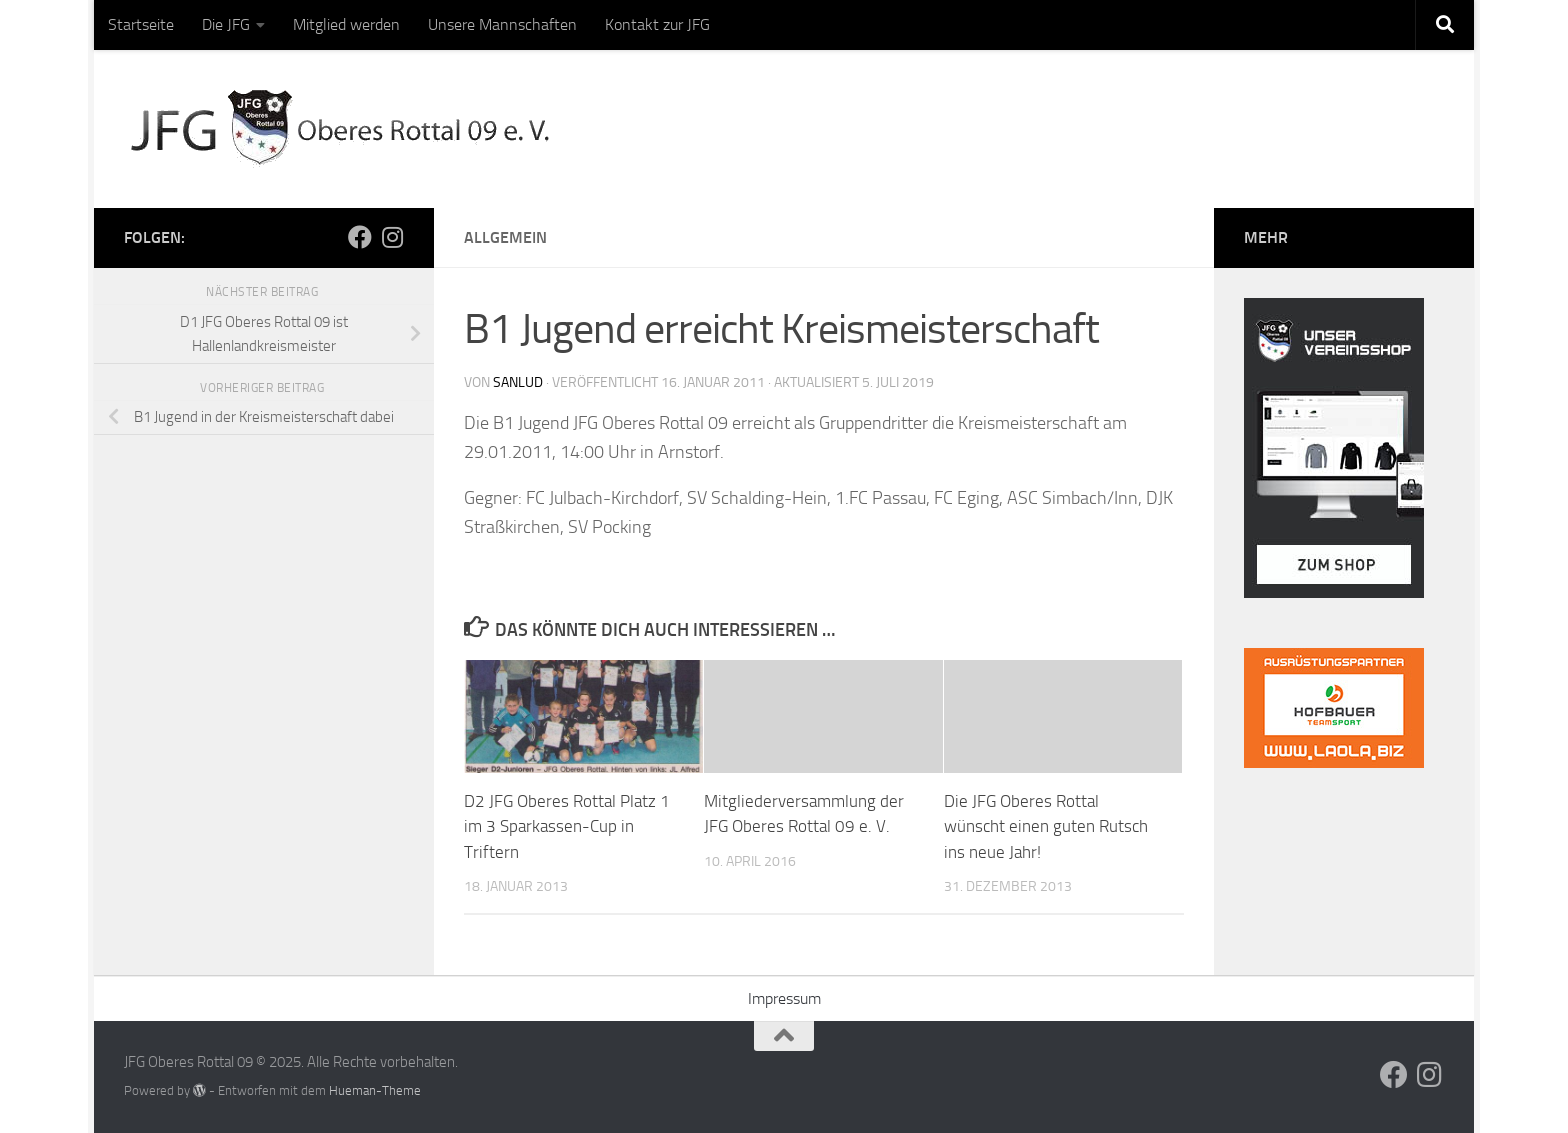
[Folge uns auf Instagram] (392, 237)
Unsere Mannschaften (502, 24)
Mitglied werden (346, 24)
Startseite (141, 24)
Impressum (784, 998)
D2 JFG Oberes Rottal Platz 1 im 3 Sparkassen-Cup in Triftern (567, 826)
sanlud (518, 382)
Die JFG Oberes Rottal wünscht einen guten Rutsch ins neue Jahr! (1046, 826)
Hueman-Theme (375, 1090)
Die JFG (226, 24)
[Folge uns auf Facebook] (360, 237)
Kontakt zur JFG (657, 24)
